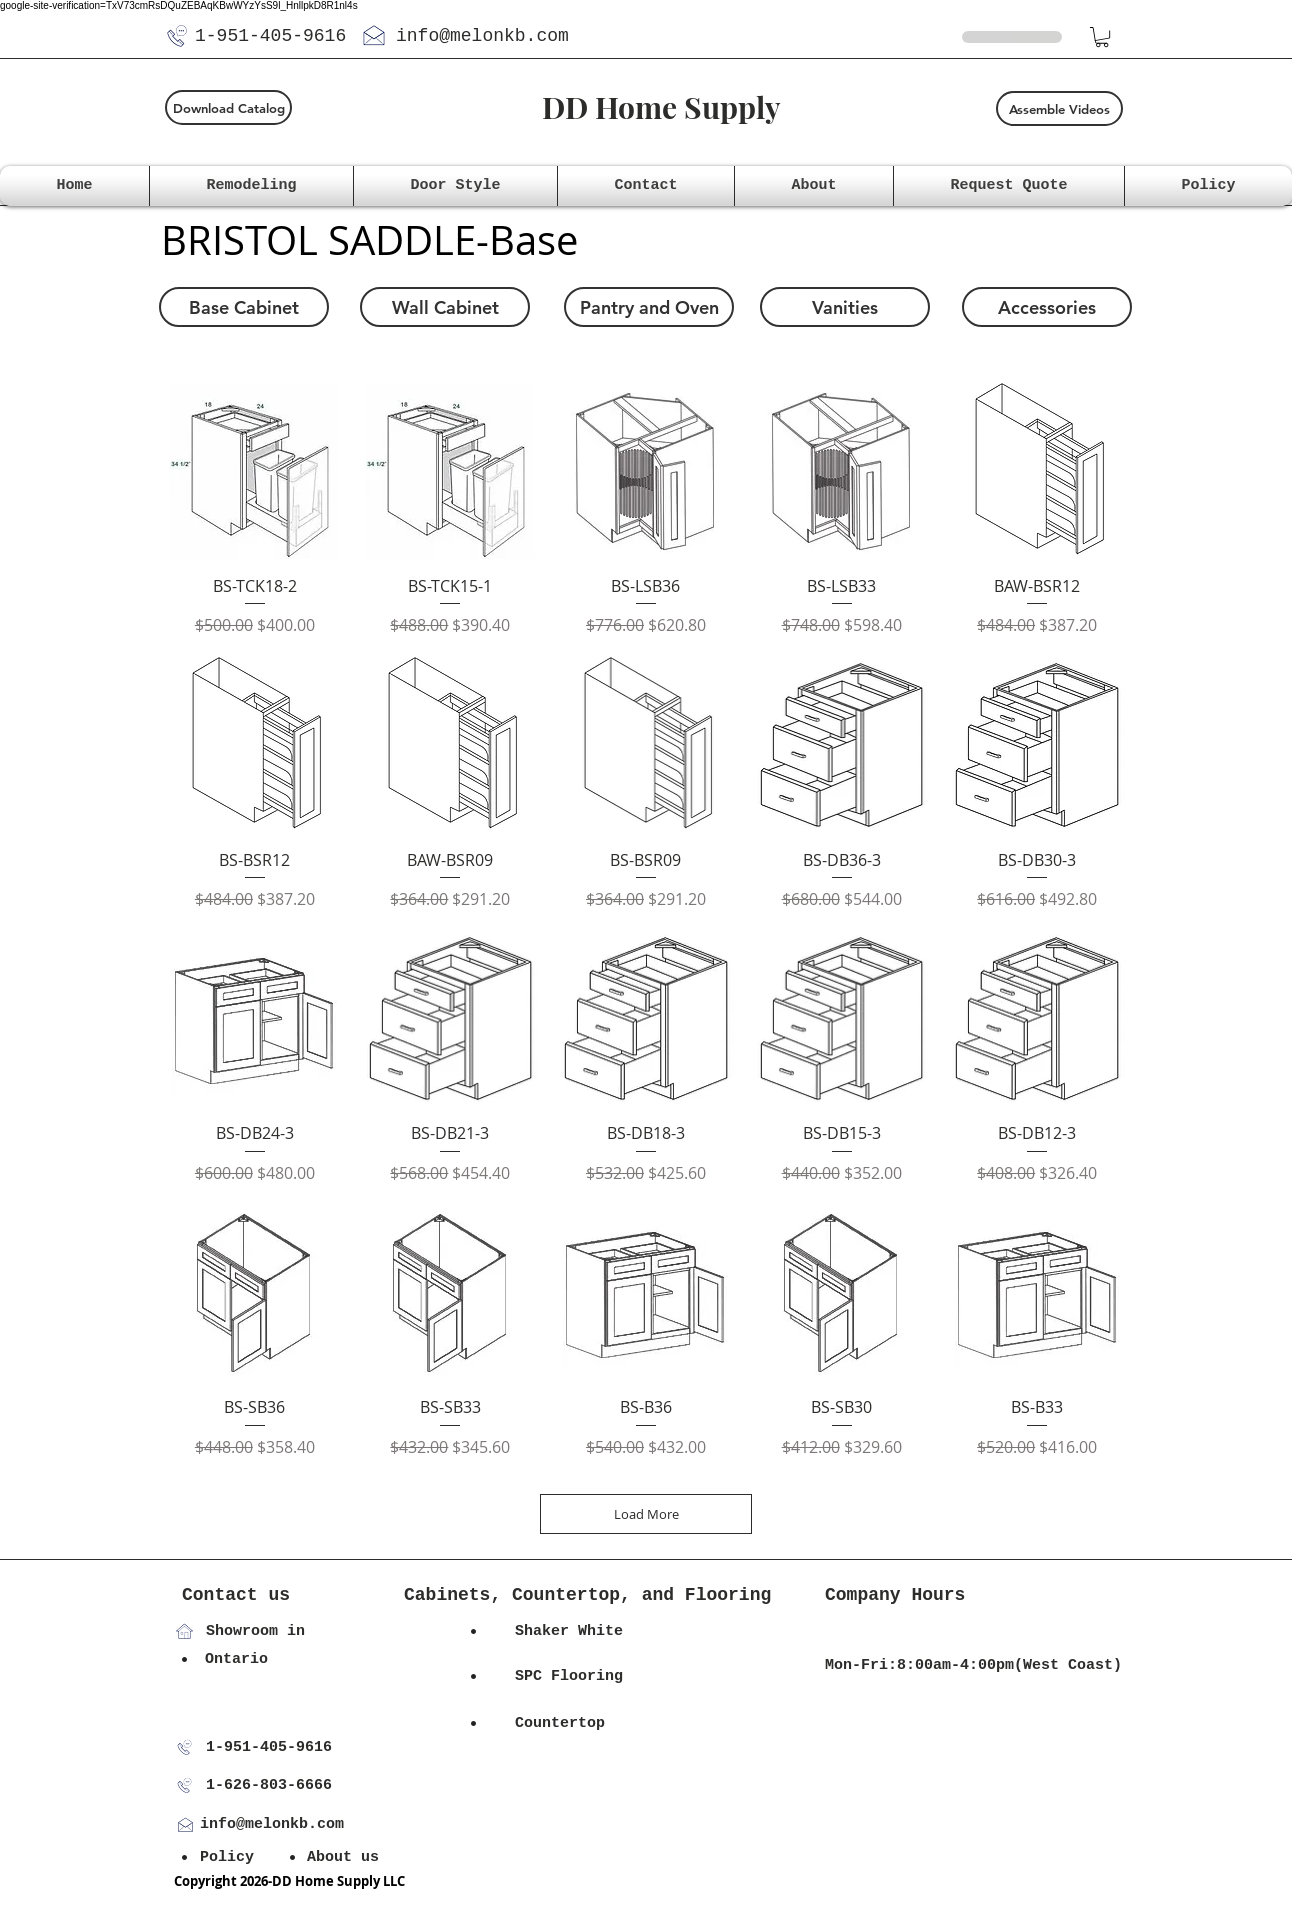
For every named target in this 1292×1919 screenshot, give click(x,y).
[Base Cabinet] (244, 307)
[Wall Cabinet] (445, 307)
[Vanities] (845, 307)
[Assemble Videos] (1059, 108)
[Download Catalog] (228, 107)
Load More (646, 1514)
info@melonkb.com (482, 36)
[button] (1102, 37)
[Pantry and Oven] (649, 307)
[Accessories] (1047, 307)
